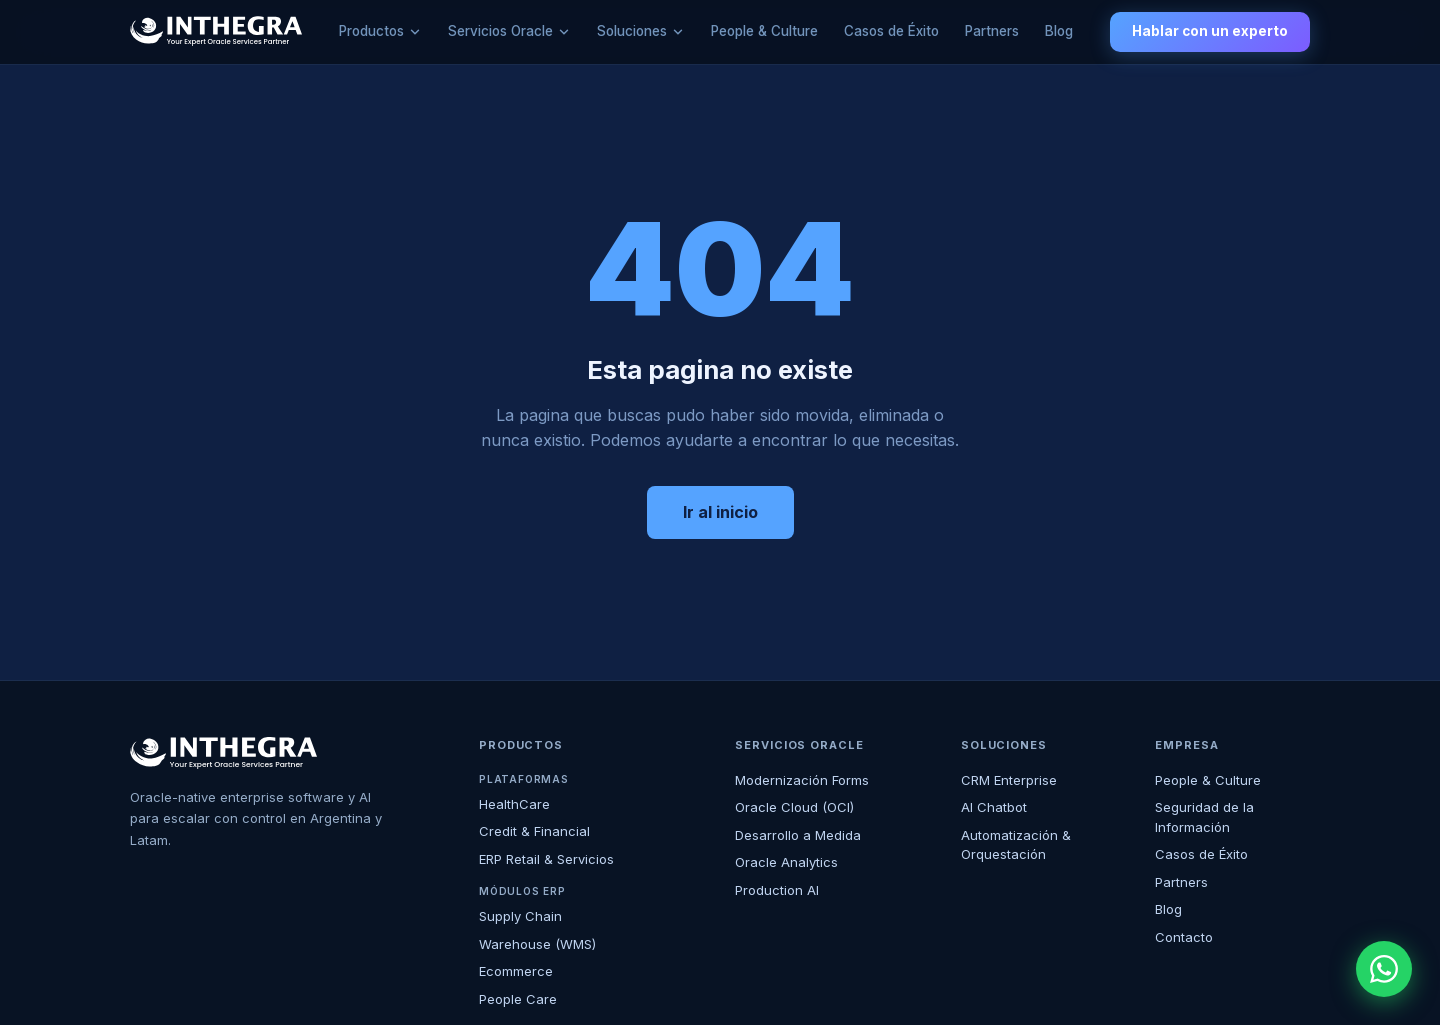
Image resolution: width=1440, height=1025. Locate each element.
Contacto (1184, 937)
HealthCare (514, 804)
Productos (371, 31)
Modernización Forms (802, 780)
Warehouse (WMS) (537, 944)
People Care (518, 999)
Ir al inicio (720, 512)
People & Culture (764, 31)
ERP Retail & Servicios (546, 859)
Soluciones (632, 31)
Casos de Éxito (891, 31)
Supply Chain (520, 916)
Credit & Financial (534, 831)
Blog (1059, 31)
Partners (992, 31)
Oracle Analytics (786, 862)
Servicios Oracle (500, 31)
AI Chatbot (994, 807)
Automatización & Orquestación (1016, 845)
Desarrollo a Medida (798, 835)
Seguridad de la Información (1204, 817)
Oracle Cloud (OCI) (794, 807)
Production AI (777, 890)
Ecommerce (516, 971)
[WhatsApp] (1384, 969)
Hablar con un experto (1210, 31)
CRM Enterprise (1009, 780)
